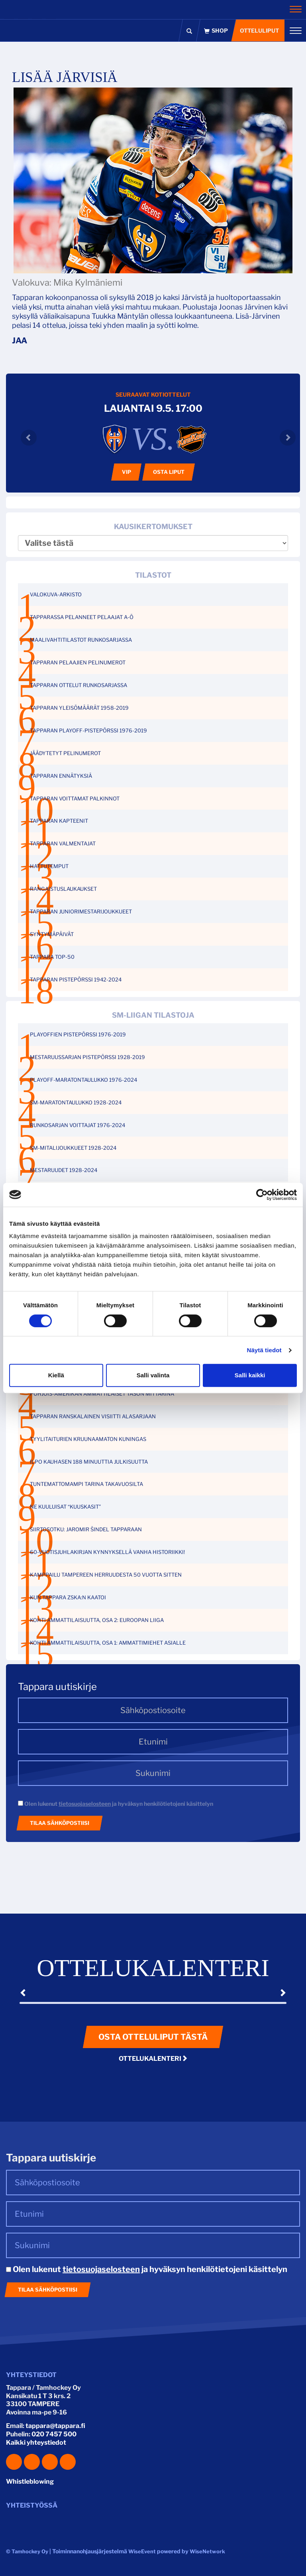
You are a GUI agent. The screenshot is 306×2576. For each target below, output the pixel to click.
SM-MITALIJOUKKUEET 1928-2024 (73, 1148)
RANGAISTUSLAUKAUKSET (63, 889)
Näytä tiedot (264, 1350)
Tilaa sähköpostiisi (59, 1823)
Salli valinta (153, 1375)
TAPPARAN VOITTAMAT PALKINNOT (75, 798)
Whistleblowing (30, 2481)
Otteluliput (259, 30)
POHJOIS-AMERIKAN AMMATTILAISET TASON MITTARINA (102, 1393)
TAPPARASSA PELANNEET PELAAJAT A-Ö (81, 617)
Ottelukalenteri (153, 2058)
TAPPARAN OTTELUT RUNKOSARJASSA (78, 685)
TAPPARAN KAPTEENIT (59, 821)
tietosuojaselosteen (85, 1803)
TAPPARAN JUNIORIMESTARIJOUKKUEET (81, 911)
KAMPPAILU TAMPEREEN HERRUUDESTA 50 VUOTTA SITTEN (106, 1574)
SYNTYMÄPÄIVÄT (52, 934)
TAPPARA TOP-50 (52, 957)
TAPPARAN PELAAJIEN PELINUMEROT (78, 662)
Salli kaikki (250, 1375)
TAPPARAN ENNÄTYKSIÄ (61, 776)
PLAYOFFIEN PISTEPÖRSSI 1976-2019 (78, 1034)
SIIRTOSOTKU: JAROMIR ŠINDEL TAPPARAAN (86, 1529)
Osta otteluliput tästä (153, 2037)
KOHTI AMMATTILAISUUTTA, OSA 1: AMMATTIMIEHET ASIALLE (108, 1642)
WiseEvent (142, 2551)
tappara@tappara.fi (55, 2426)
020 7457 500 (53, 2434)
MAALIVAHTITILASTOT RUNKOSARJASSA (81, 640)
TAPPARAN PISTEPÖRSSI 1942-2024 (76, 979)
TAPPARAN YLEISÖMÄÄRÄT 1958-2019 (79, 708)
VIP (126, 472)
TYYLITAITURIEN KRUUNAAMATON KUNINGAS (88, 1439)
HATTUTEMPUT (49, 866)
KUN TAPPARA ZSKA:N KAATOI (68, 1597)
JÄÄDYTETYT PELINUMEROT (65, 753)
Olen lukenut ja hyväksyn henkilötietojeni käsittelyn (115, 1803)
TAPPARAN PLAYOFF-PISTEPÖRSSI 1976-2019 (88, 730)
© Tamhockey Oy (27, 2551)
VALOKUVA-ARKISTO (56, 594)
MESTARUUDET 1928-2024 (63, 1170)
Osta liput (168, 472)
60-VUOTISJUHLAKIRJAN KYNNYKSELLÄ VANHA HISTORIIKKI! (107, 1552)
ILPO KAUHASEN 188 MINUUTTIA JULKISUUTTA (89, 1461)
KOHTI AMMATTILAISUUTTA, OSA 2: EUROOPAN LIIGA (97, 1620)
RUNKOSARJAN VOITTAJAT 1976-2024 (77, 1125)
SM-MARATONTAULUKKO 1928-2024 (76, 1102)
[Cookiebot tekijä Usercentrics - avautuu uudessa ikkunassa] (262, 1195)
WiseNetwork (207, 2551)
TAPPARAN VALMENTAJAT (63, 843)
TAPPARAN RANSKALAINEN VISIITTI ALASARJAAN (93, 1416)
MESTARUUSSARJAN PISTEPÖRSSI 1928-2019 (87, 1057)
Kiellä (56, 1375)
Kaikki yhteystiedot (36, 2442)
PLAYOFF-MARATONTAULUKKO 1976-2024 (83, 1080)
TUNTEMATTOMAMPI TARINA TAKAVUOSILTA (86, 1484)
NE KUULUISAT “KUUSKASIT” (65, 1506)
